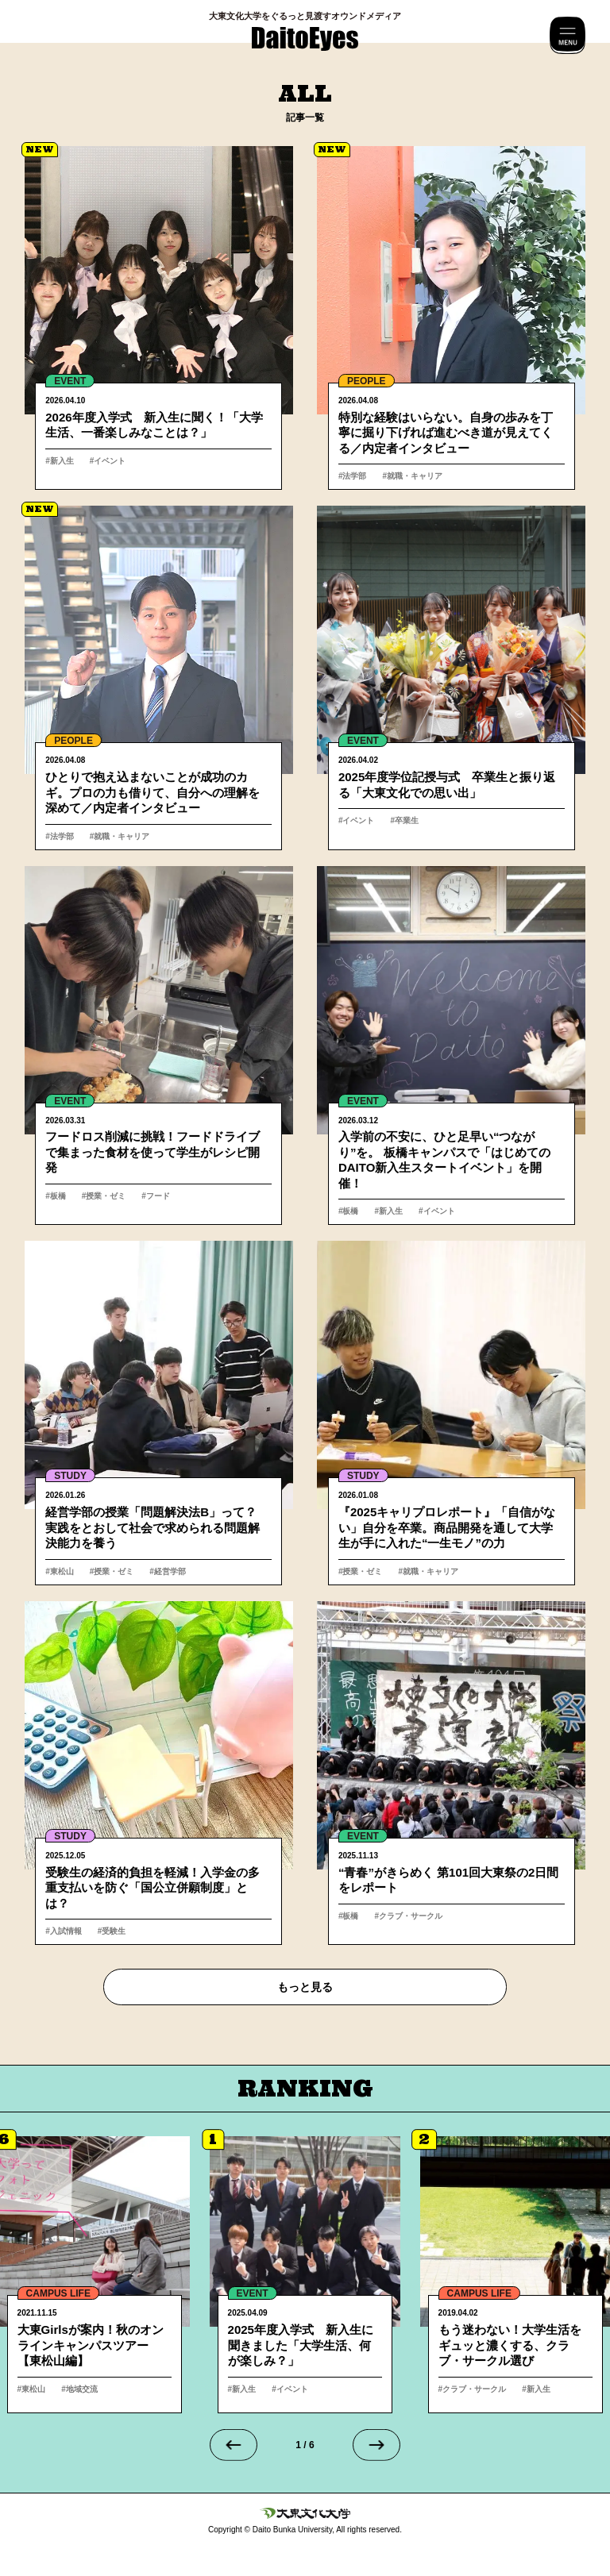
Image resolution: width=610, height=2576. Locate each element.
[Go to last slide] (233, 2445)
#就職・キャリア (412, 476)
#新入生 (59, 460)
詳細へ (159, 318)
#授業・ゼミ (104, 1196)
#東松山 (59, 1571)
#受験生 (112, 1931)
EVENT (70, 381)
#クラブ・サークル (408, 1916)
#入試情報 (63, 1931)
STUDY (70, 1475)
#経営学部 (167, 1571)
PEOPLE (366, 381)
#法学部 (352, 476)
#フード (155, 1196)
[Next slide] (376, 2445)
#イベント (108, 460)
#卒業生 (404, 820)
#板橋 (55, 1196)
